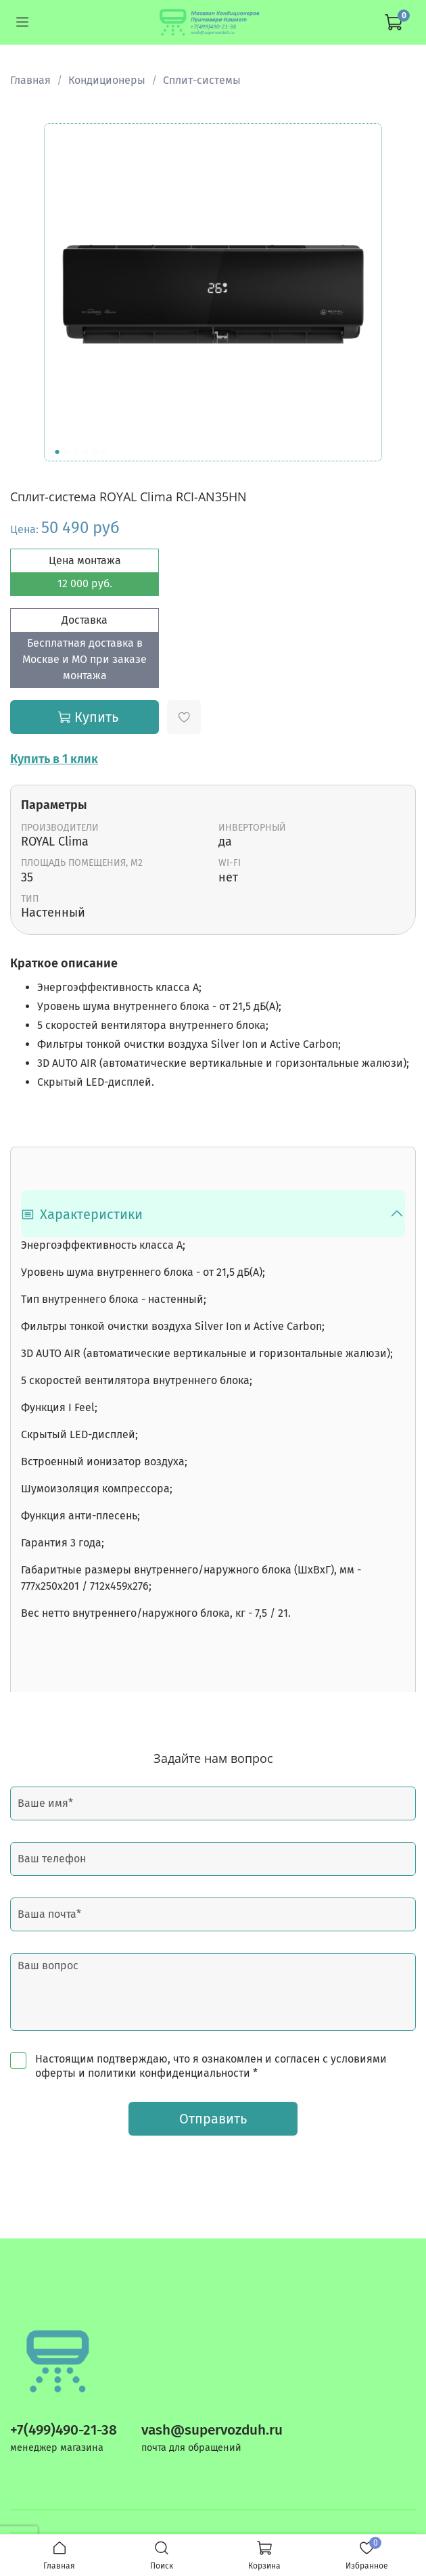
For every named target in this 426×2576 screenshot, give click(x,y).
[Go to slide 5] (95, 452)
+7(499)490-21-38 (63, 2430)
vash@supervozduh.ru (212, 2430)
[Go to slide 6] (105, 452)
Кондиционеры (106, 80)
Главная (30, 80)
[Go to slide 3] (76, 452)
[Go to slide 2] (67, 452)
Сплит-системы (202, 80)
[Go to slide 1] (57, 452)
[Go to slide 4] (86, 452)
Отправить (213, 2119)
